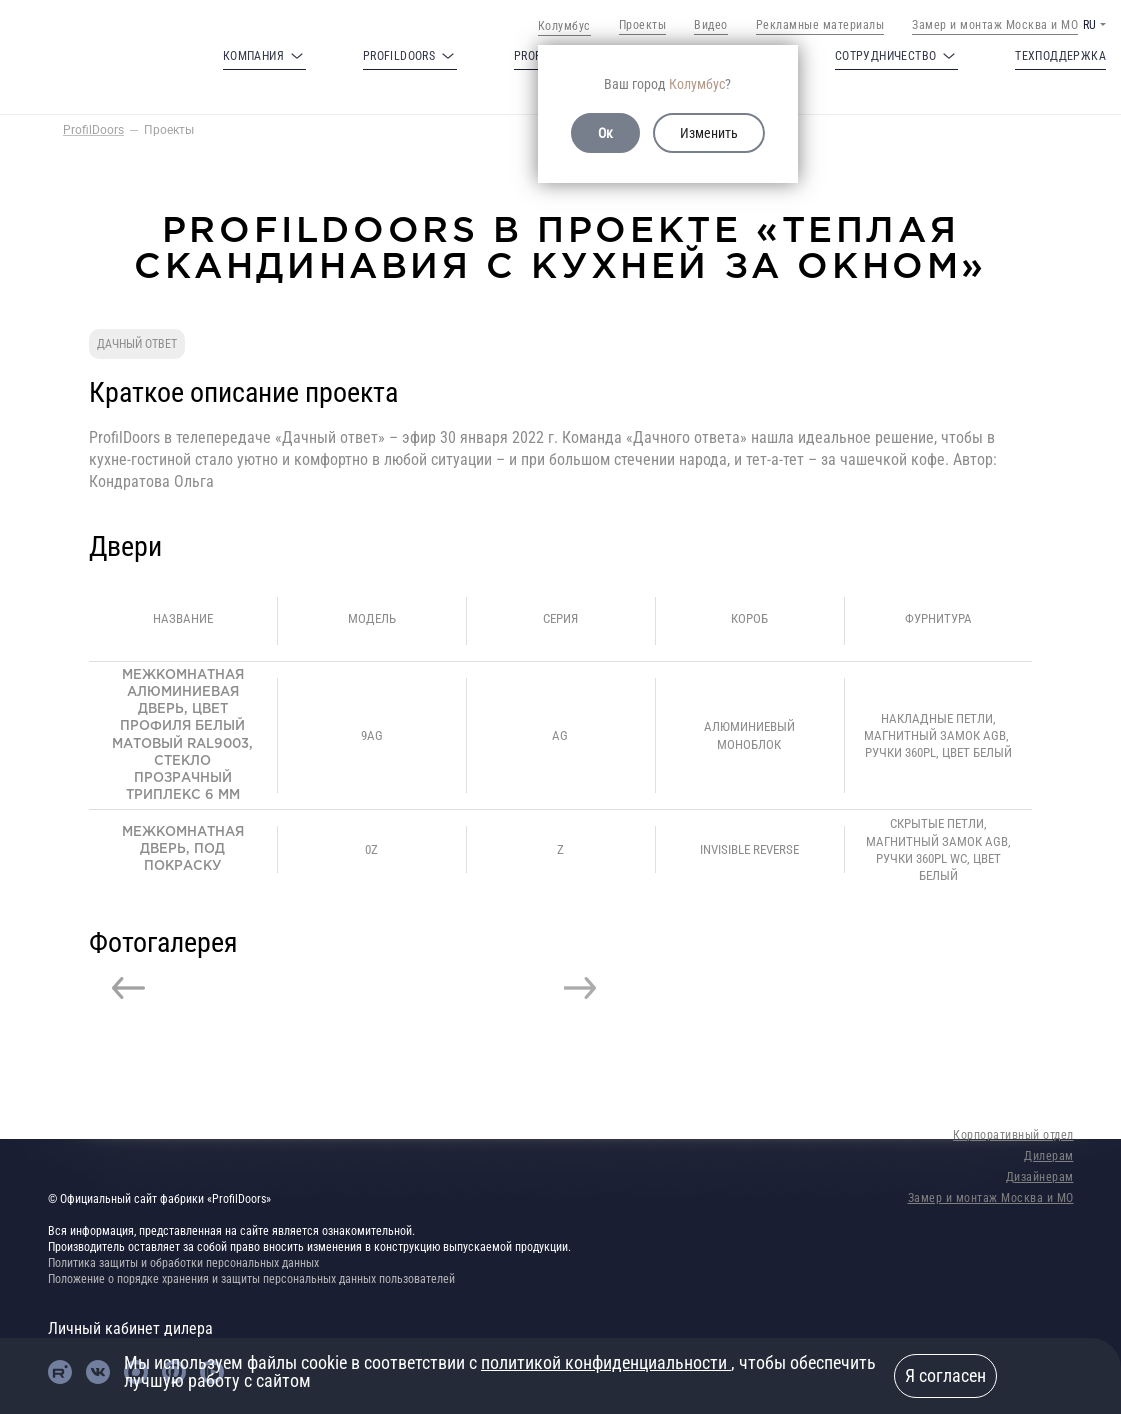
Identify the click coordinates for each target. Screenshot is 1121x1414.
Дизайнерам (1040, 1177)
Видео (711, 25)
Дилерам (1049, 1156)
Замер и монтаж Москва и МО (995, 25)
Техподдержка (1060, 56)
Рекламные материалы (820, 25)
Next (581, 988)
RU (1089, 25)
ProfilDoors (93, 130)
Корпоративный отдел (1013, 1135)
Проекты (643, 25)
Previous (129, 988)
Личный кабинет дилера (130, 1328)
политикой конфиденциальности (606, 1362)
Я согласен (945, 1375)
